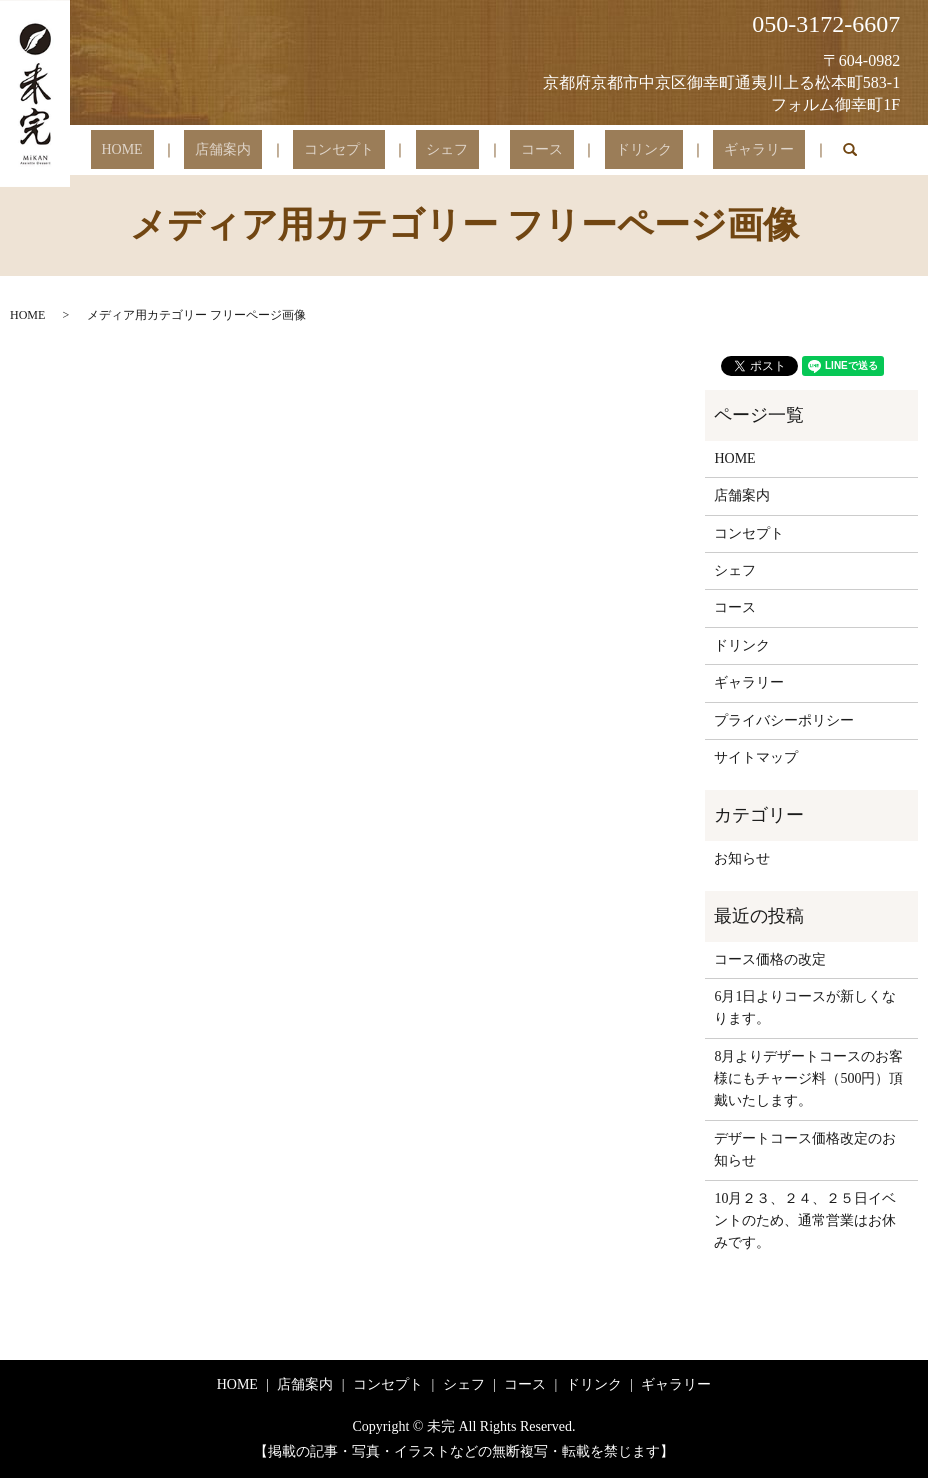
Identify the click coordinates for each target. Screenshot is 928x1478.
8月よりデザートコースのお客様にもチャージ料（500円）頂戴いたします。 (808, 1079)
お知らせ (742, 858)
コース (520, 150)
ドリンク (600, 150)
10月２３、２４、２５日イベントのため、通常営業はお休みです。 (805, 1221)
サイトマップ (756, 757)
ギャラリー (694, 150)
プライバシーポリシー (784, 720)
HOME (187, 150)
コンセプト (361, 150)
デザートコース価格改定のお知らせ (805, 1149)
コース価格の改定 (770, 959)
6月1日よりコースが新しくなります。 (805, 1007)
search (775, 150)
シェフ (447, 150)
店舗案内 (267, 150)
